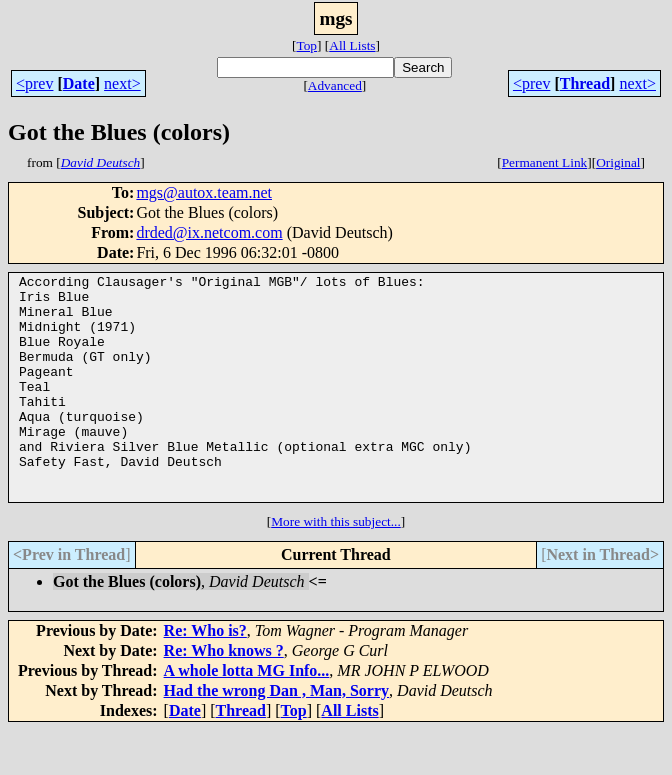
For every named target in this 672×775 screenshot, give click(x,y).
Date (79, 83)
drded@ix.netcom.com (209, 232)
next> (122, 83)
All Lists (352, 45)
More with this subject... (336, 566)
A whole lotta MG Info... (247, 715)
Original (618, 162)
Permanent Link (545, 162)
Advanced (335, 85)
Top (306, 45)
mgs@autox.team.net (204, 192)
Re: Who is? (205, 675)
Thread (585, 83)
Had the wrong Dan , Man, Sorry (277, 735)
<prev (34, 83)
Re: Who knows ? (224, 695)
